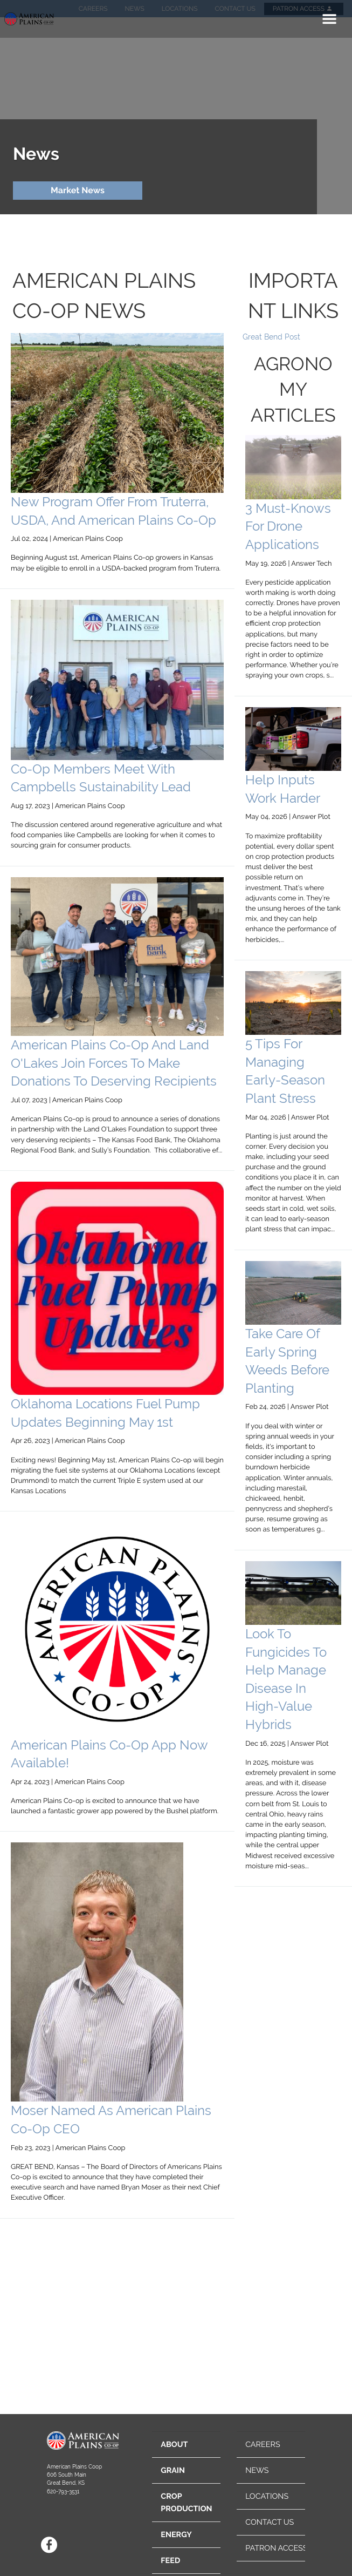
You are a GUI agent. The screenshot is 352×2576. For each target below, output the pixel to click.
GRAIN (173, 2470)
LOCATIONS (266, 2496)
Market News (78, 190)
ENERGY (176, 2534)
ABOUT (174, 2444)
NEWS (256, 2470)
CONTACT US (269, 2522)
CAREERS (262, 2444)
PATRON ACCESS (276, 2548)
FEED (170, 2560)
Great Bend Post (271, 336)
